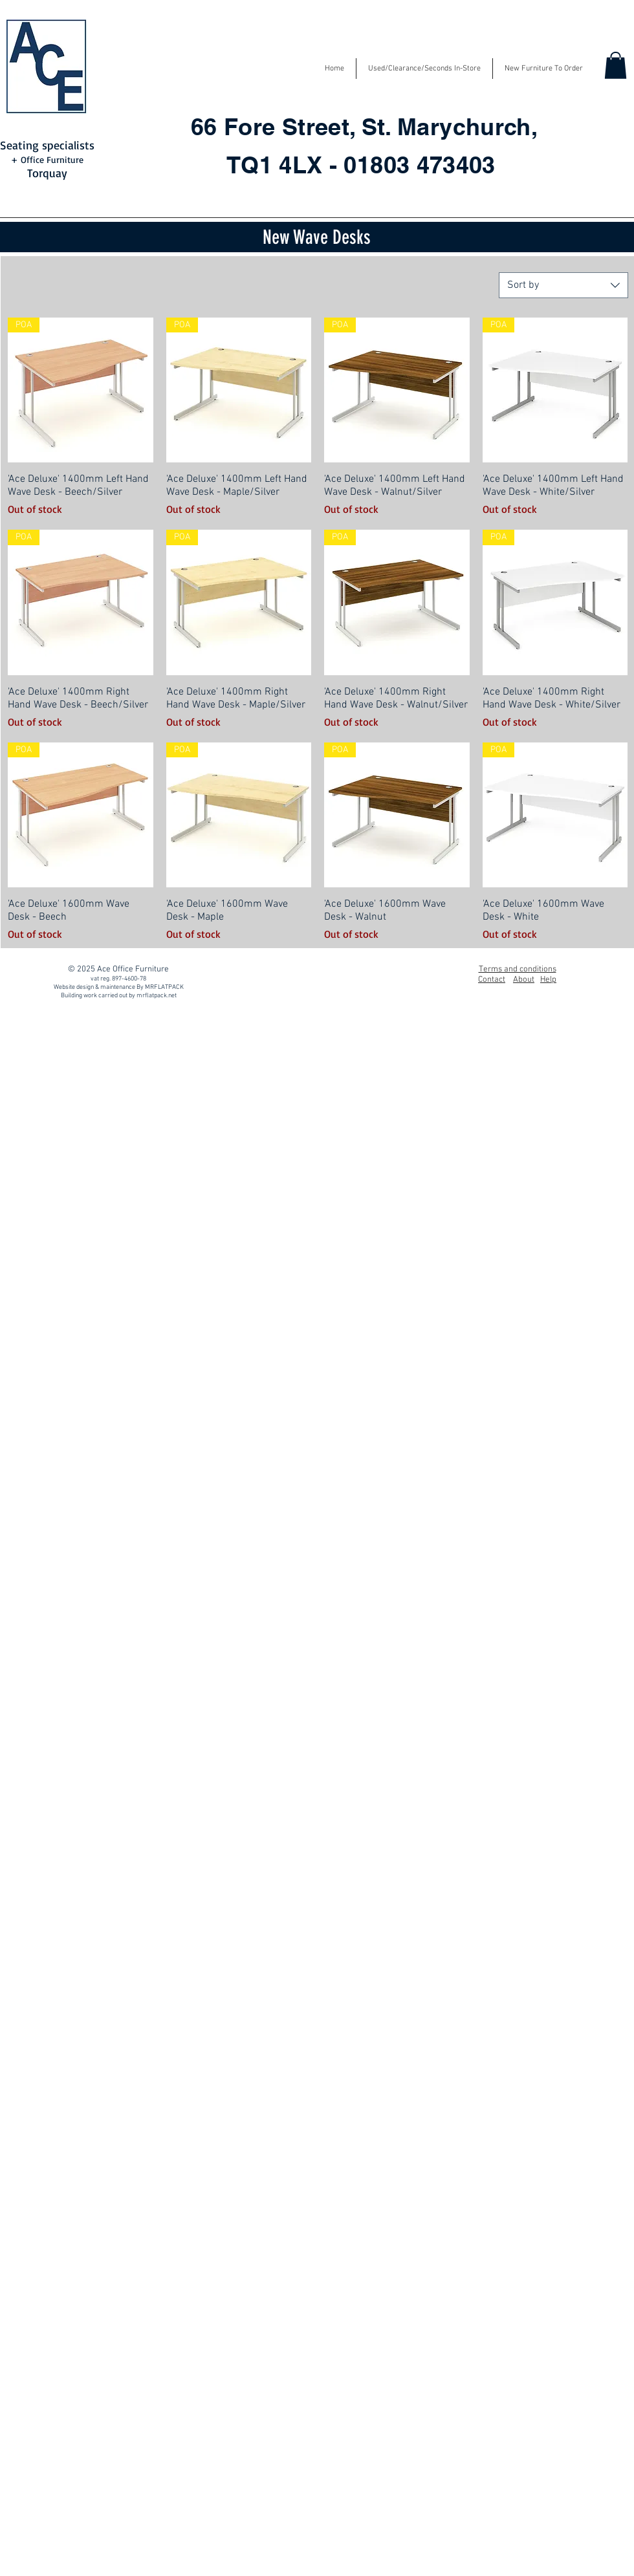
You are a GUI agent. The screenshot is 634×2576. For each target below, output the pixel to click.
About (523, 980)
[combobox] (563, 285)
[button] (615, 65)
